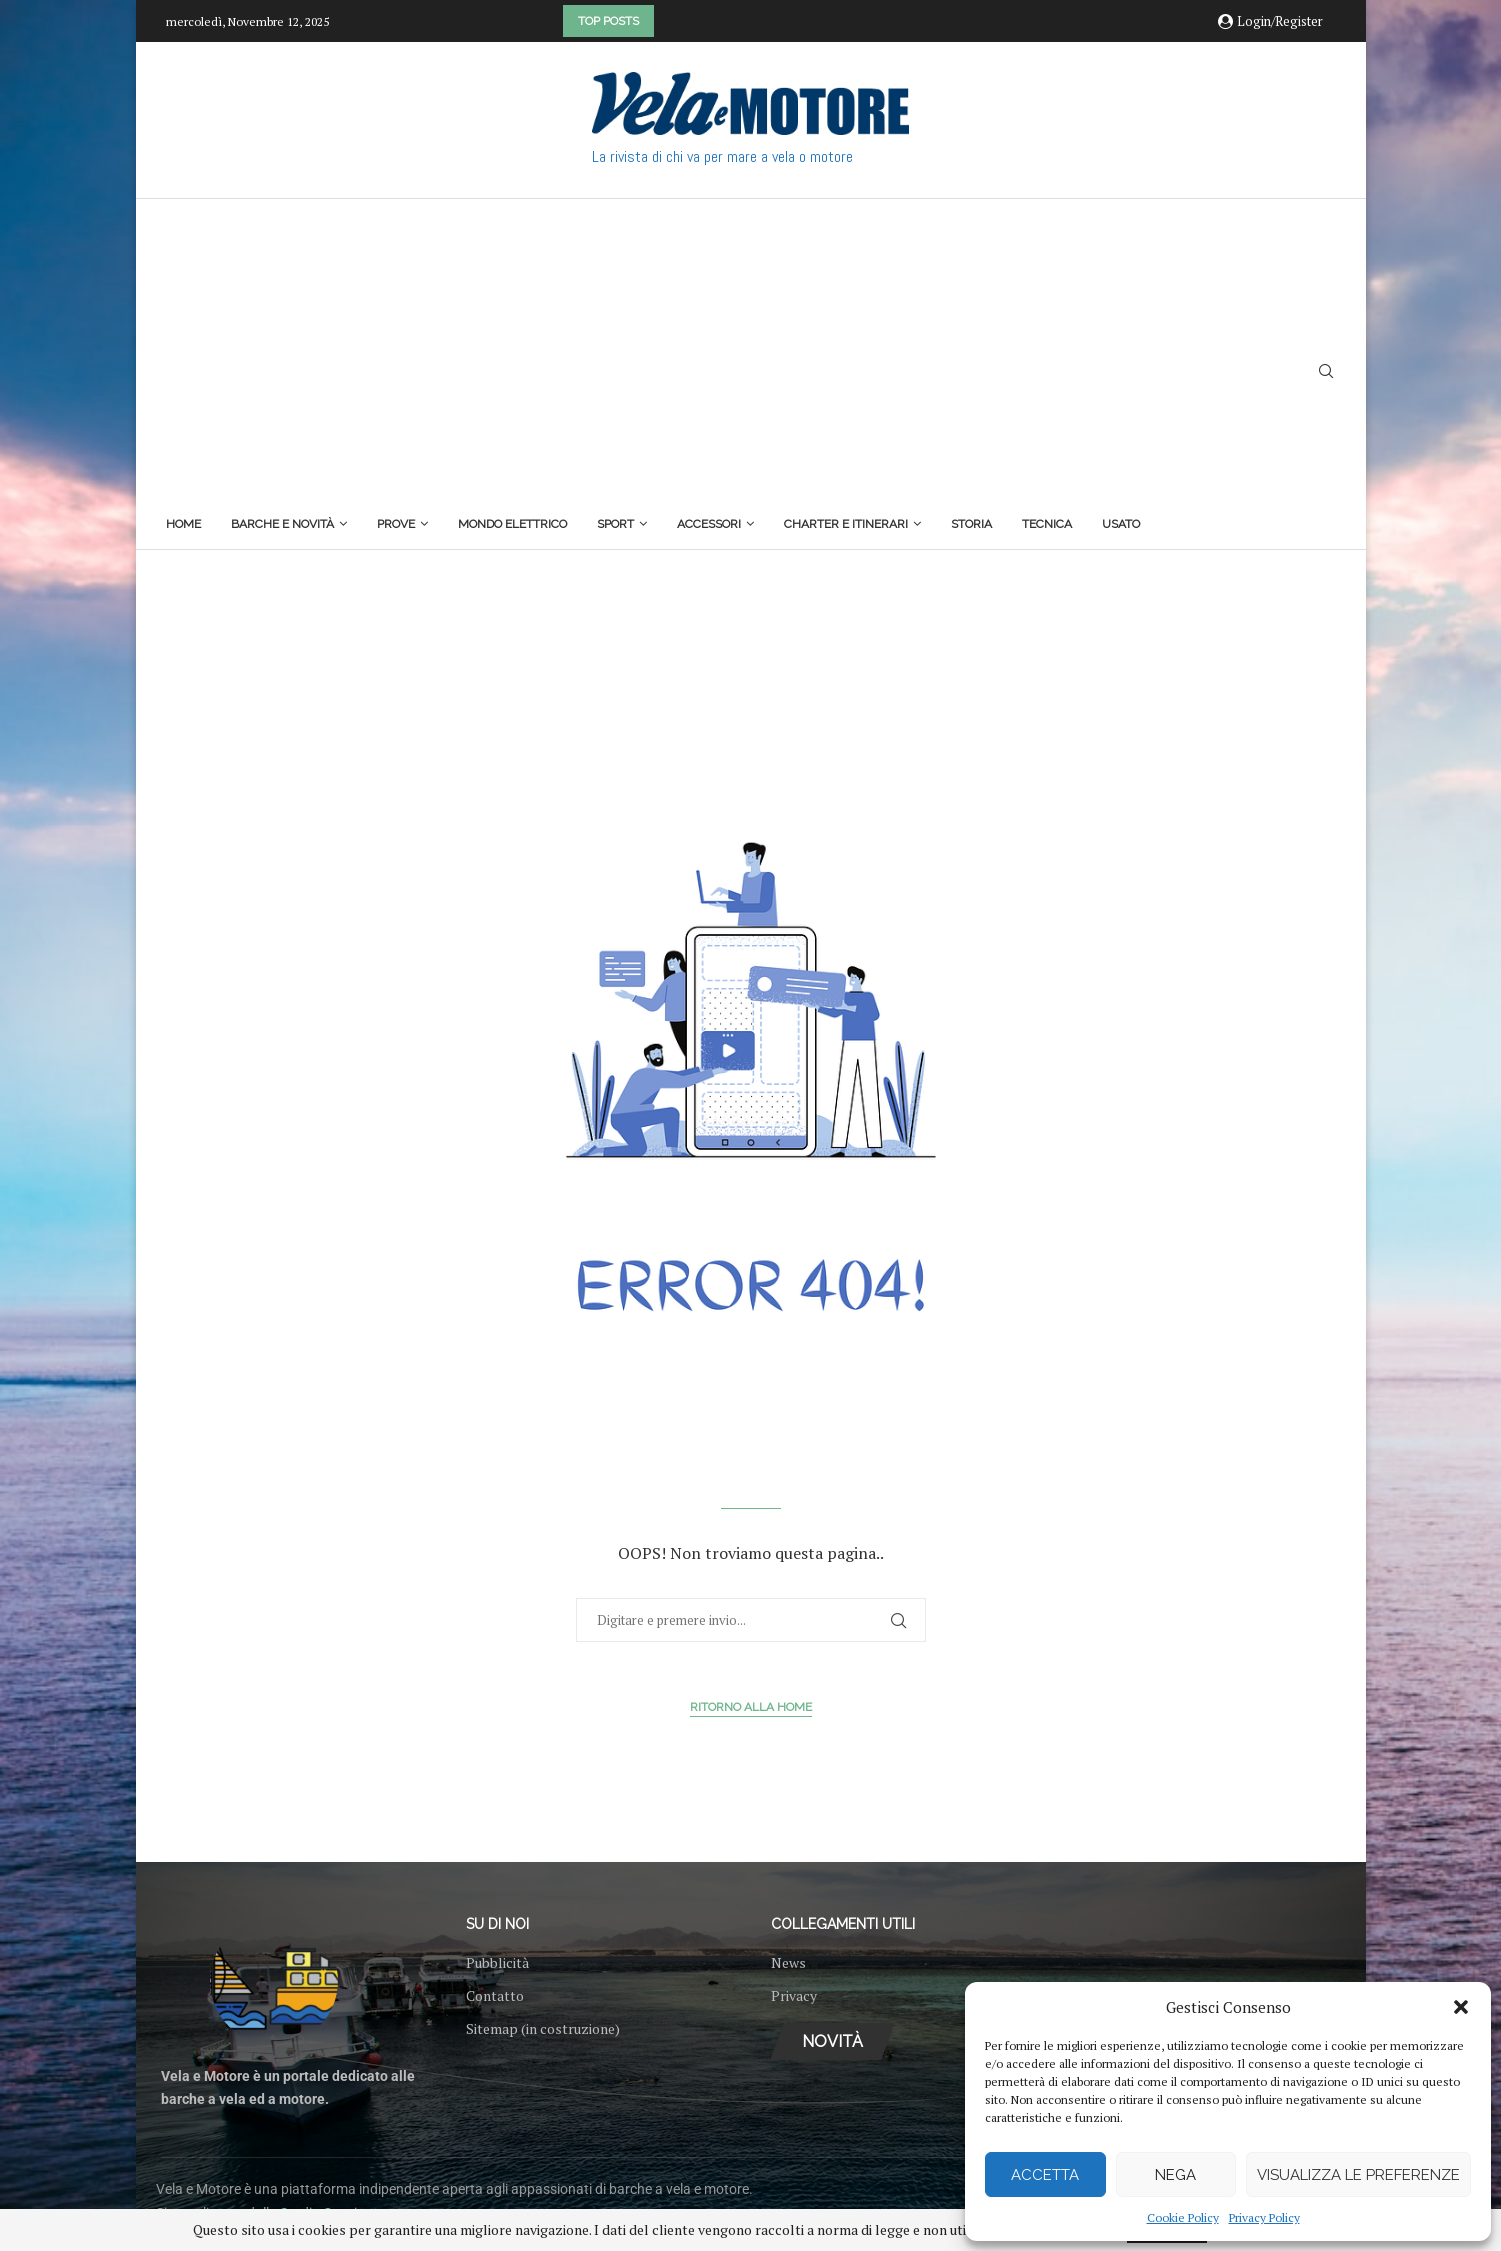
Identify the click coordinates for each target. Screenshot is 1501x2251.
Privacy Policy (1264, 2217)
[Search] (1326, 373)
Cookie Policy (1183, 2217)
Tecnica (1047, 524)
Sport (615, 524)
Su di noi (497, 1924)
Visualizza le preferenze (1358, 2175)
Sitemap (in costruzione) (543, 2029)
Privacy (794, 1996)
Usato (1121, 524)
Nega (1175, 2175)
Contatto (495, 1996)
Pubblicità (497, 1963)
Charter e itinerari (846, 524)
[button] (1461, 2007)
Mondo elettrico (512, 524)
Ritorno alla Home (751, 1707)
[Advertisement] (653, 359)
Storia (971, 524)
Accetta (1045, 2175)
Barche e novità (282, 524)
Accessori (709, 524)
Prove (396, 524)
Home (183, 524)
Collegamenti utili (843, 1924)
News (788, 1963)
